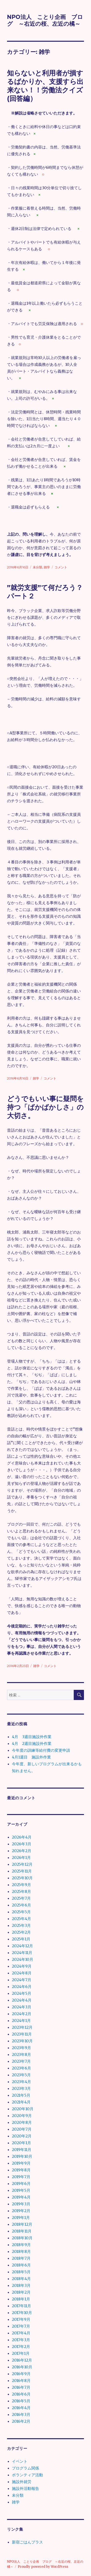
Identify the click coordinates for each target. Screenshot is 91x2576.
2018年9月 (21, 2244)
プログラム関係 (25, 2468)
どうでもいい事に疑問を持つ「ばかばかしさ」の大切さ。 (45, 1107)
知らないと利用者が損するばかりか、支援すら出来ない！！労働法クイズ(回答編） (45, 86)
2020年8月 (22, 2122)
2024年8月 (22, 1973)
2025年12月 (22, 1864)
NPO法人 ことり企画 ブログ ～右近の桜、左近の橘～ (45, 20)
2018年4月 (21, 2278)
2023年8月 (21, 2054)
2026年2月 (21, 1850)
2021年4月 (21, 2102)
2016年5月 (21, 2400)
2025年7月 (21, 1898)
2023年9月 (21, 2047)
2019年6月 (21, 2183)
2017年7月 (21, 2326)
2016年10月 (22, 2366)
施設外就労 (21, 2481)
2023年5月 (21, 2074)
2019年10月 (22, 2156)
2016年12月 (22, 2360)
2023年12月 (22, 2027)
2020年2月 (22, 2136)
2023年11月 (22, 2034)
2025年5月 (21, 1911)
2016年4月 (21, 2407)
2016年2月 (21, 2421)
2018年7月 (21, 2258)
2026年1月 (21, 1857)
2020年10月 (22, 2108)
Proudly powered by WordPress (43, 2567)
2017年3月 (21, 2339)
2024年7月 (21, 1979)
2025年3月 (21, 1925)
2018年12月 (22, 2224)
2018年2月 (21, 2292)
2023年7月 (21, 2061)
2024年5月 (21, 1993)
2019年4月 (21, 2197)
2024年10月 (22, 1959)
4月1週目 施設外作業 (31, 1757)
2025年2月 (21, 1932)
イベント (19, 2461)
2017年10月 (22, 2312)
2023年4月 (21, 2081)
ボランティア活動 (27, 2474)
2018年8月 (21, 2251)
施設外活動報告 (25, 2488)
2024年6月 (22, 1986)
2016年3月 (21, 2414)
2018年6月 (21, 2265)
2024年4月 (22, 2000)
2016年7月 (21, 2387)
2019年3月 (21, 2203)
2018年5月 (21, 2271)
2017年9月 (21, 2319)
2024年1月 (21, 2020)
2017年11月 (21, 2305)
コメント (61, 567)
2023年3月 (21, 2088)
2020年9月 (22, 2115)
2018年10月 (22, 2237)
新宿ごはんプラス (27, 2542)
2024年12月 (22, 1945)
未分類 (37, 567)
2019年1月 (21, 2217)
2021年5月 (21, 2095)
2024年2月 (21, 2013)
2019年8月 (21, 2169)
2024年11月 (22, 1952)
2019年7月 (21, 2176)
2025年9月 (21, 1884)
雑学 (47, 567)
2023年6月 (21, 2068)
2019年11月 (21, 2149)
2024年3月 (21, 2006)
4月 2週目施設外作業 (31, 1743)
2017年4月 (21, 2333)
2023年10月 (22, 2040)
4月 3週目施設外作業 (31, 1736)
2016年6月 (21, 2394)
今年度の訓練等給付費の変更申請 (41, 1750)
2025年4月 (21, 1918)
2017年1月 (21, 2353)
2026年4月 (22, 1837)
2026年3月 (21, 1843)
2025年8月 (21, 1891)
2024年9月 (22, 1966)
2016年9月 (21, 2373)
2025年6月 (21, 1905)
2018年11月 (22, 2231)
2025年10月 (22, 1877)
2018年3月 (21, 2285)
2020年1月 (21, 2142)
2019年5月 (21, 2190)
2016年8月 (21, 2380)
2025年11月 (22, 1871)
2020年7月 (22, 2129)
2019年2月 (21, 2210)
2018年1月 (21, 2299)
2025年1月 (21, 1939)
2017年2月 (21, 2346)
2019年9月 (21, 2163)
